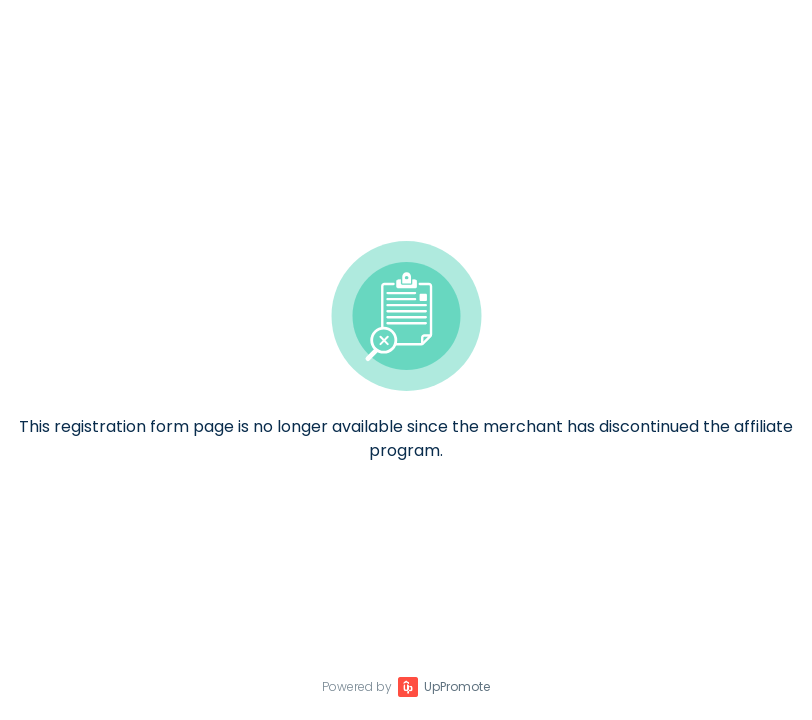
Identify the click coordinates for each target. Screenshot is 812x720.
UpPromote (457, 686)
